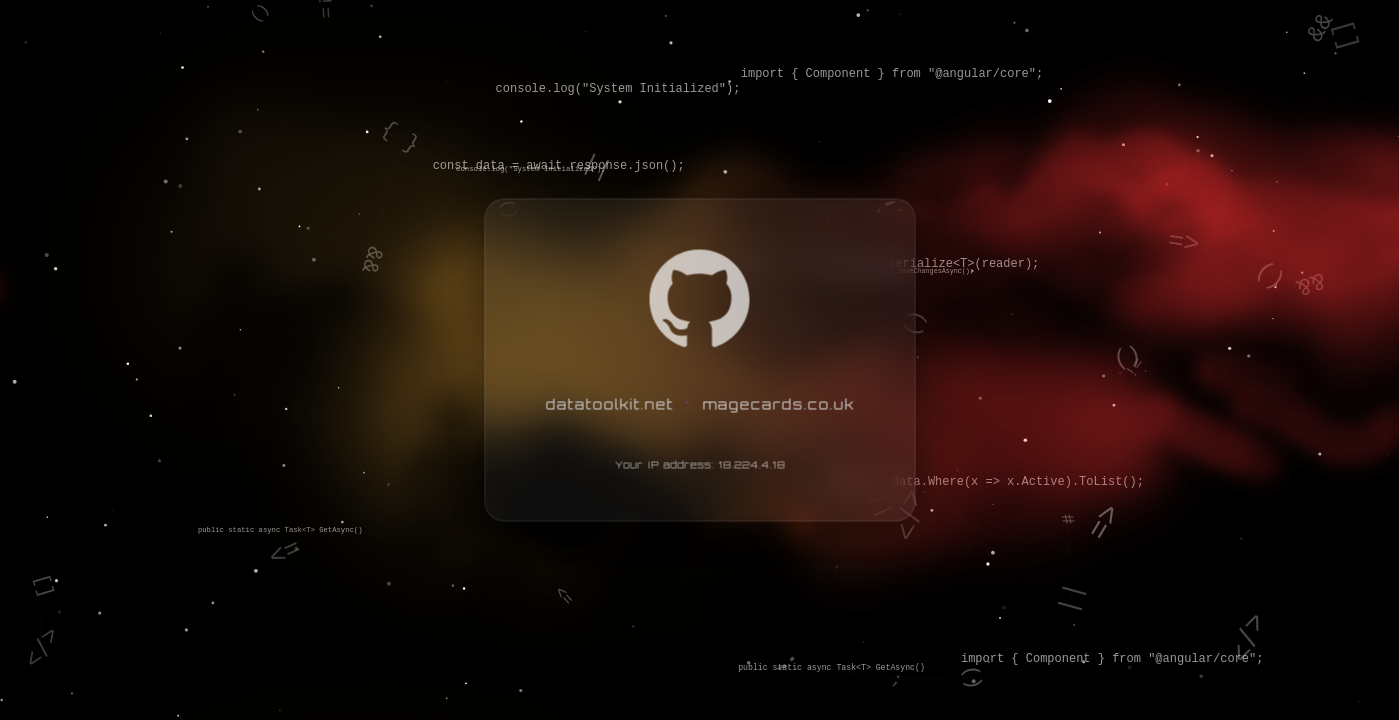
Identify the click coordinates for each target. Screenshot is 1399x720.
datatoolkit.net (609, 403)
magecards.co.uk (778, 403)
